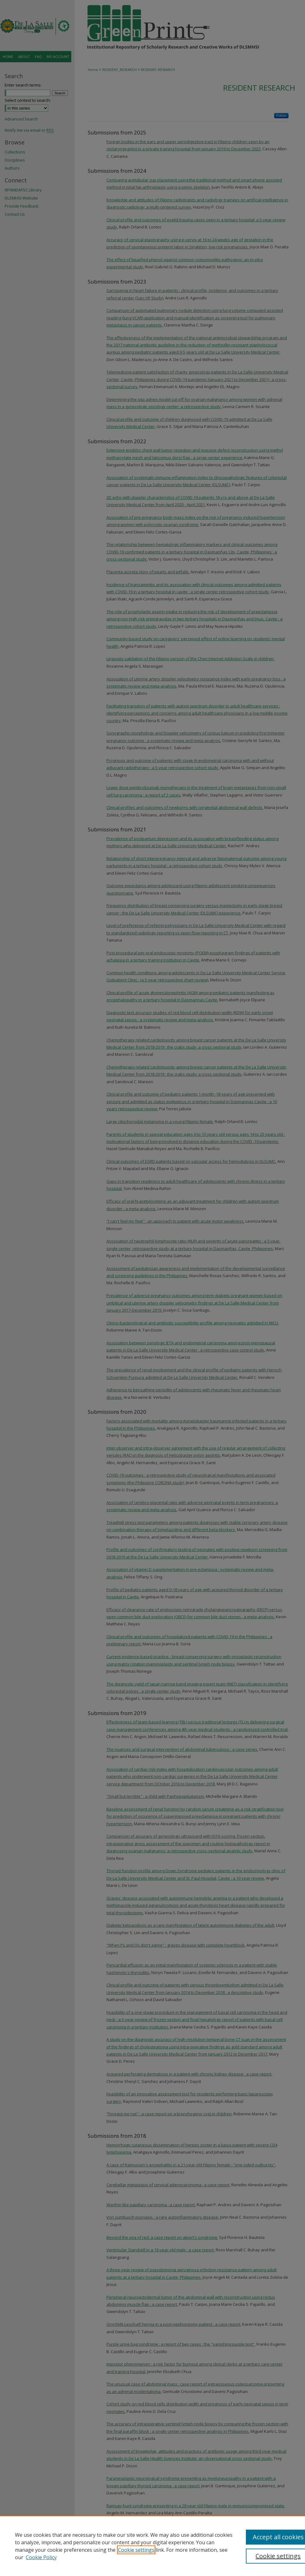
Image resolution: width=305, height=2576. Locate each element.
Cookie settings (136, 2549)
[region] (152, 2546)
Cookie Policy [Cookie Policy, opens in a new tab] (41, 2557)
